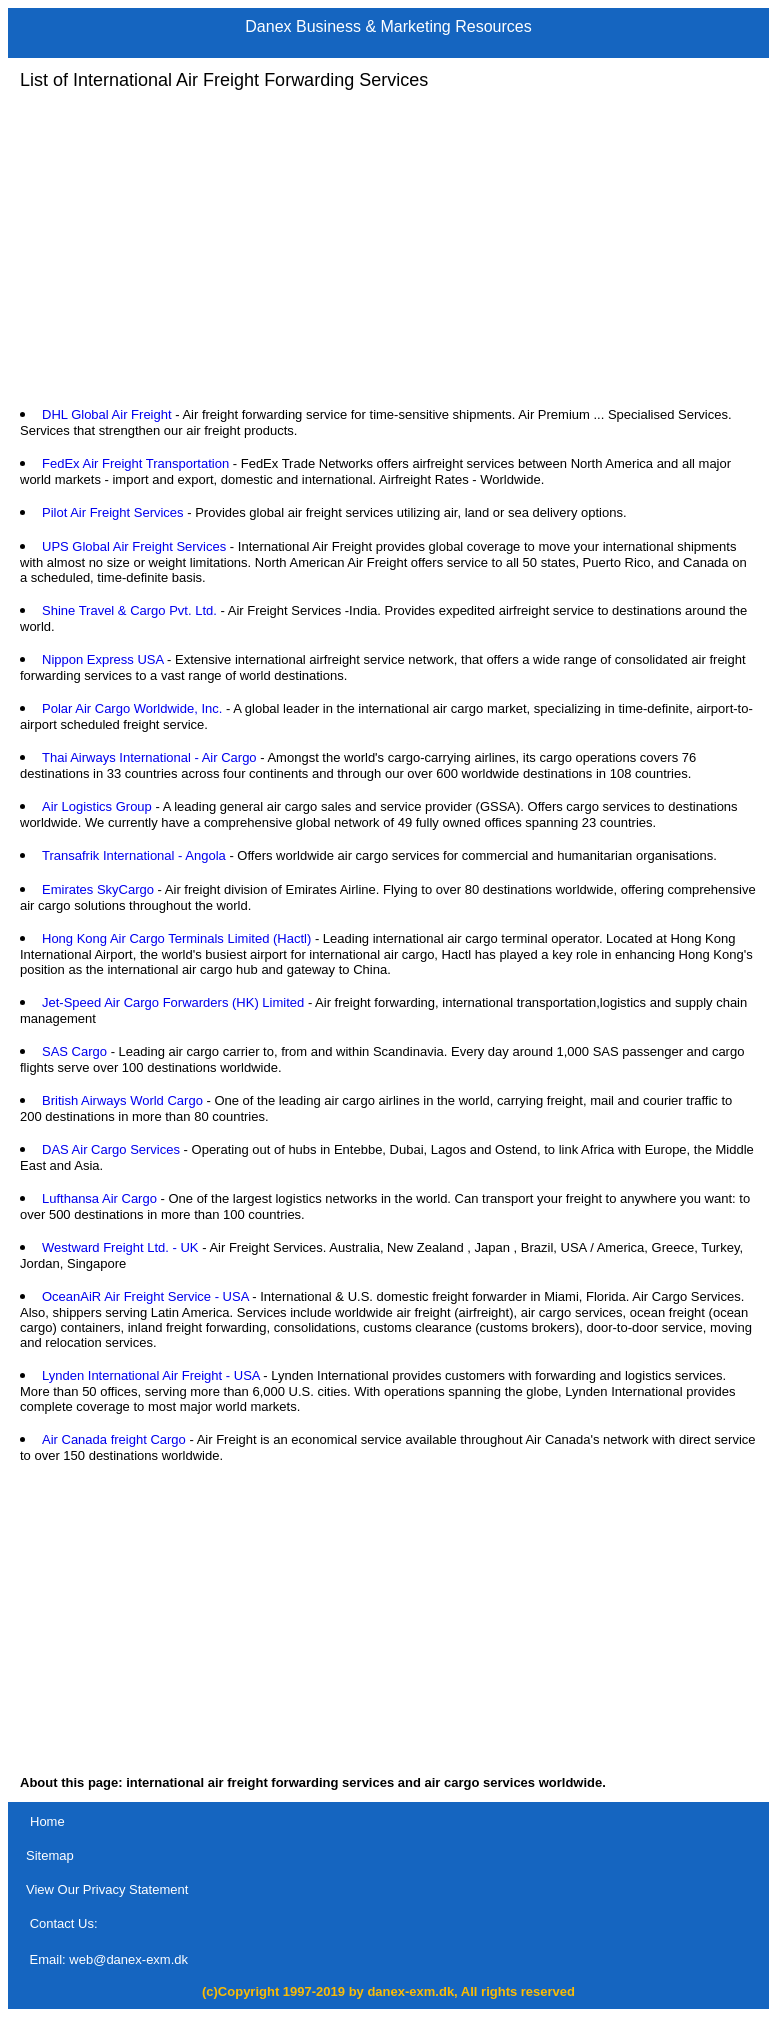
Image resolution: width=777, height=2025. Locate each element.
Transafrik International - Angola (134, 855)
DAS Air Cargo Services (111, 1149)
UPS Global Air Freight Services (134, 546)
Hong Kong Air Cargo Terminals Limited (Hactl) (176, 938)
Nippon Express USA (102, 659)
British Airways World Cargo (122, 1100)
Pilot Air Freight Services (113, 512)
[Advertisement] (388, 249)
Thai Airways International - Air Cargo (149, 757)
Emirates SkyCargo (98, 889)
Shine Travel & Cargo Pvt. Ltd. (129, 610)
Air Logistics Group (97, 806)
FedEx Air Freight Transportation (135, 463)
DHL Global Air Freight (107, 414)
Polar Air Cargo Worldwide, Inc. (132, 708)
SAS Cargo (74, 1051)
